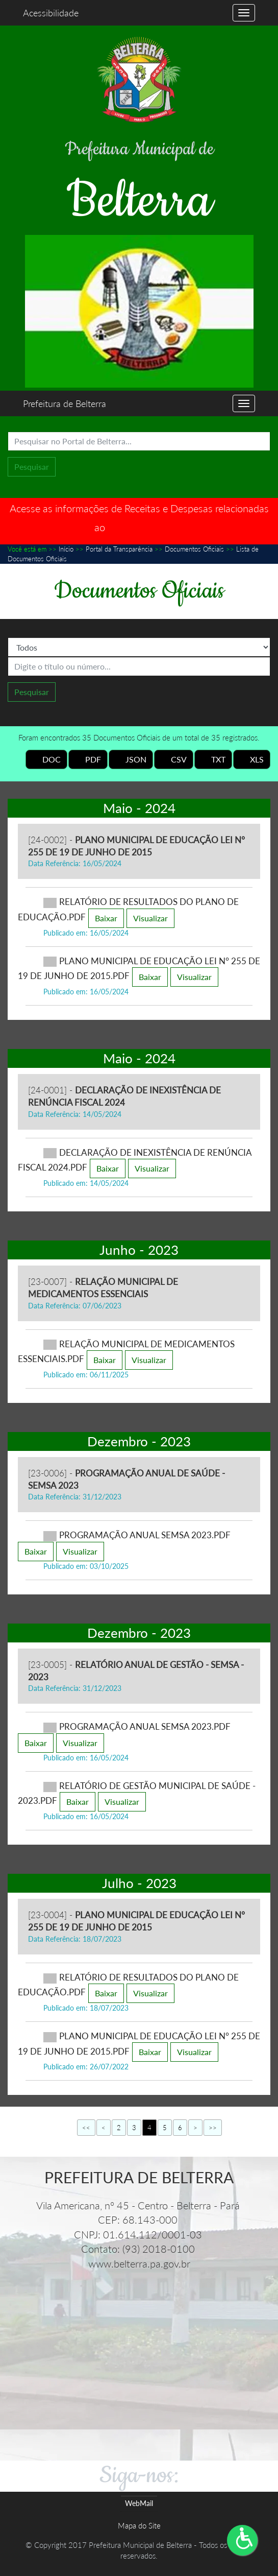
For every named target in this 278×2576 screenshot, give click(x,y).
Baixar (106, 918)
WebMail (139, 2503)
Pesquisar (31, 466)
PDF (88, 759)
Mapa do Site (139, 2525)
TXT (213, 759)
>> (213, 2128)
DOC (46, 759)
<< (86, 2128)
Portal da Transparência (119, 549)
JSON (130, 759)
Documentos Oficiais (194, 549)
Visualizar (150, 918)
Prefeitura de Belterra (64, 403)
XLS (252, 759)
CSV (174, 759)
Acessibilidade (51, 12)
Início (66, 549)
